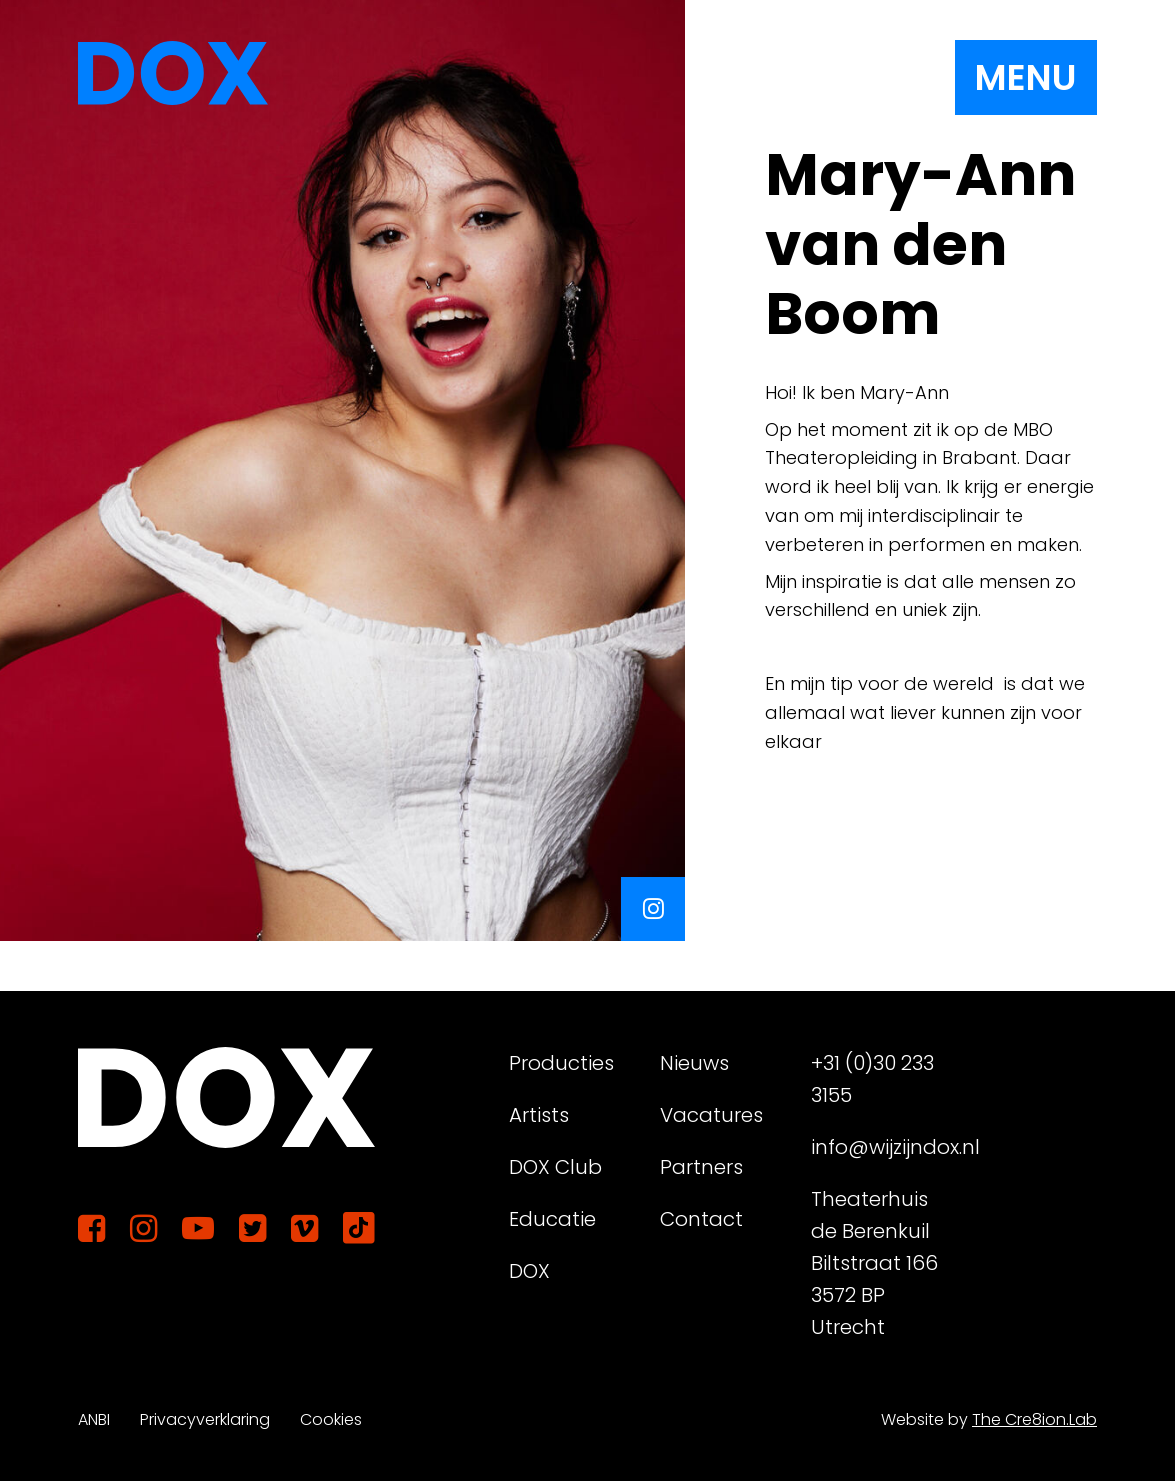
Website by (989, 1419)
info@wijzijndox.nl (878, 1147)
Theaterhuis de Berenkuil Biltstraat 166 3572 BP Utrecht (874, 1263)
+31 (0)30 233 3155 (872, 1079)
